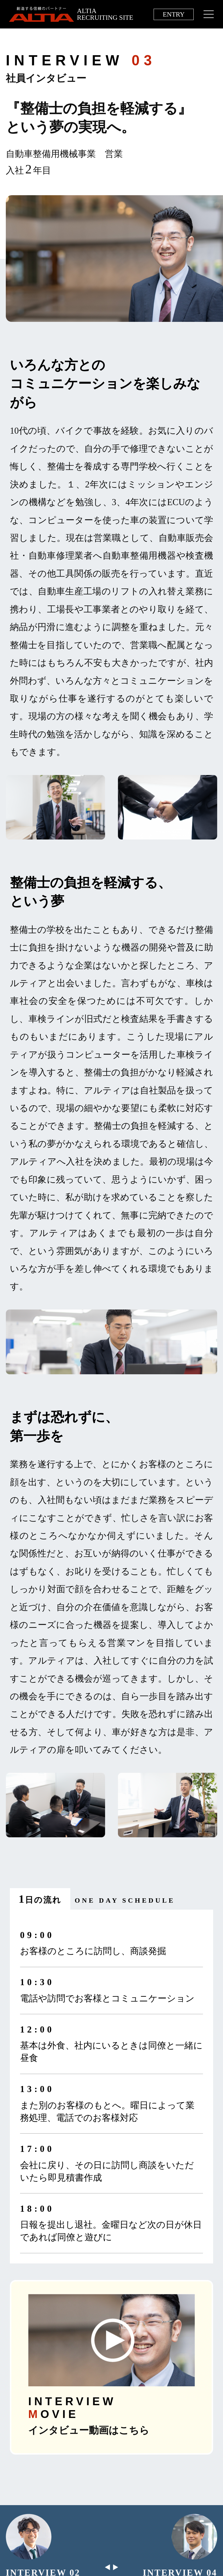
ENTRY (174, 14)
